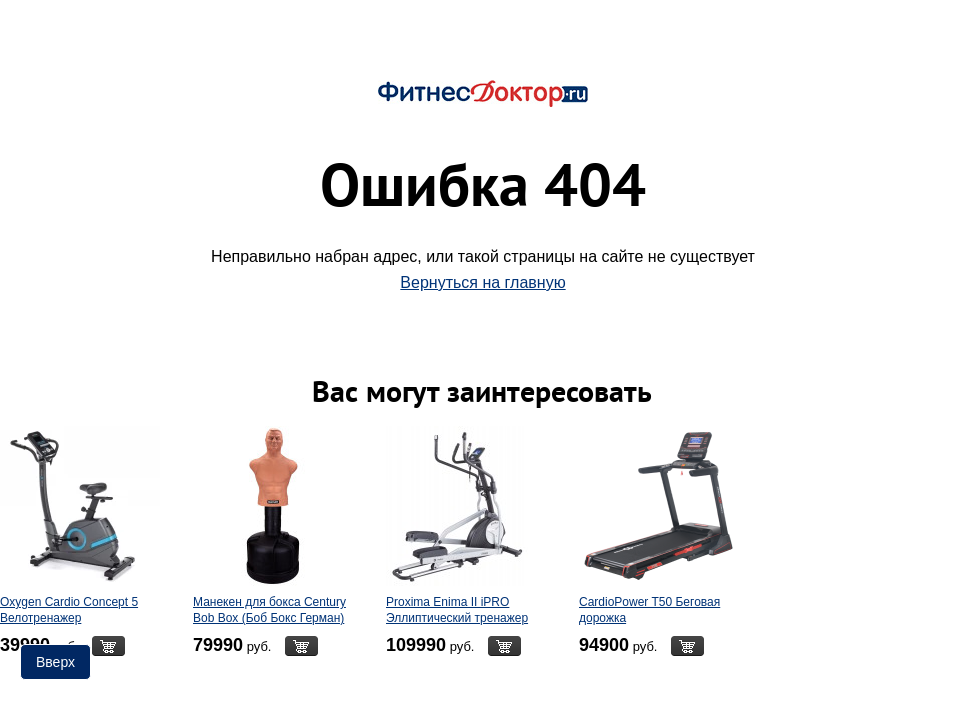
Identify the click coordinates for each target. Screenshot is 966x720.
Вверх (55, 662)
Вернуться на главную (482, 282)
